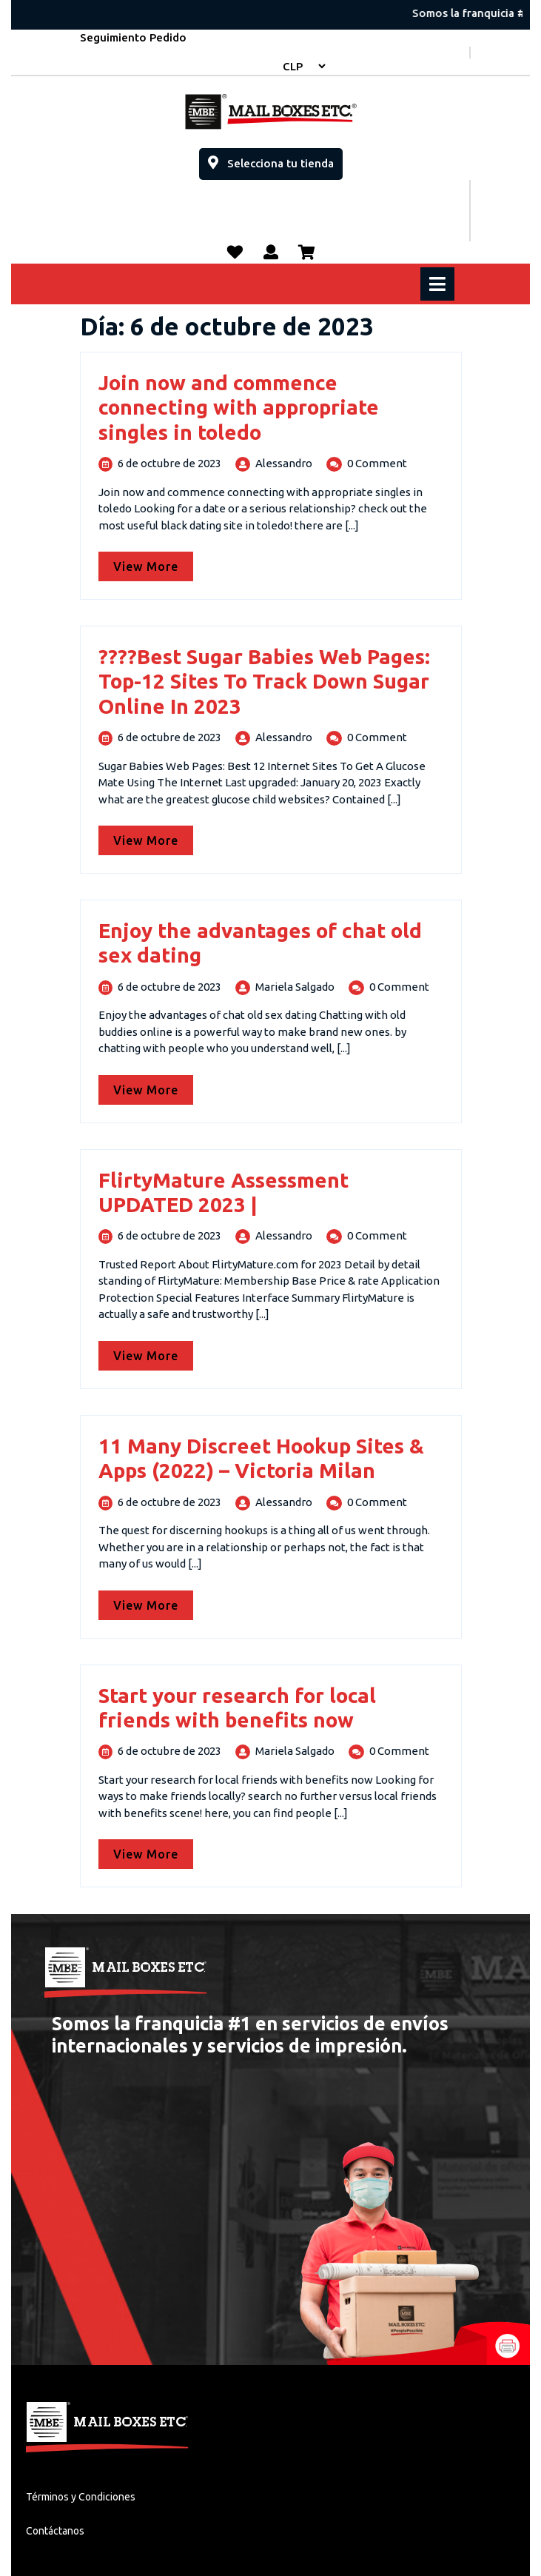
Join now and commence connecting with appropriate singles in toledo (238, 407)
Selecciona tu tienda (275, 159)
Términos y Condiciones (80, 2497)
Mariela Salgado (295, 986)
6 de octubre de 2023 (169, 463)
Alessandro (283, 463)
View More (153, 562)
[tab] (439, 284)
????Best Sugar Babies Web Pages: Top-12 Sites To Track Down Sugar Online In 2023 (264, 681)
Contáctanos (55, 2531)
